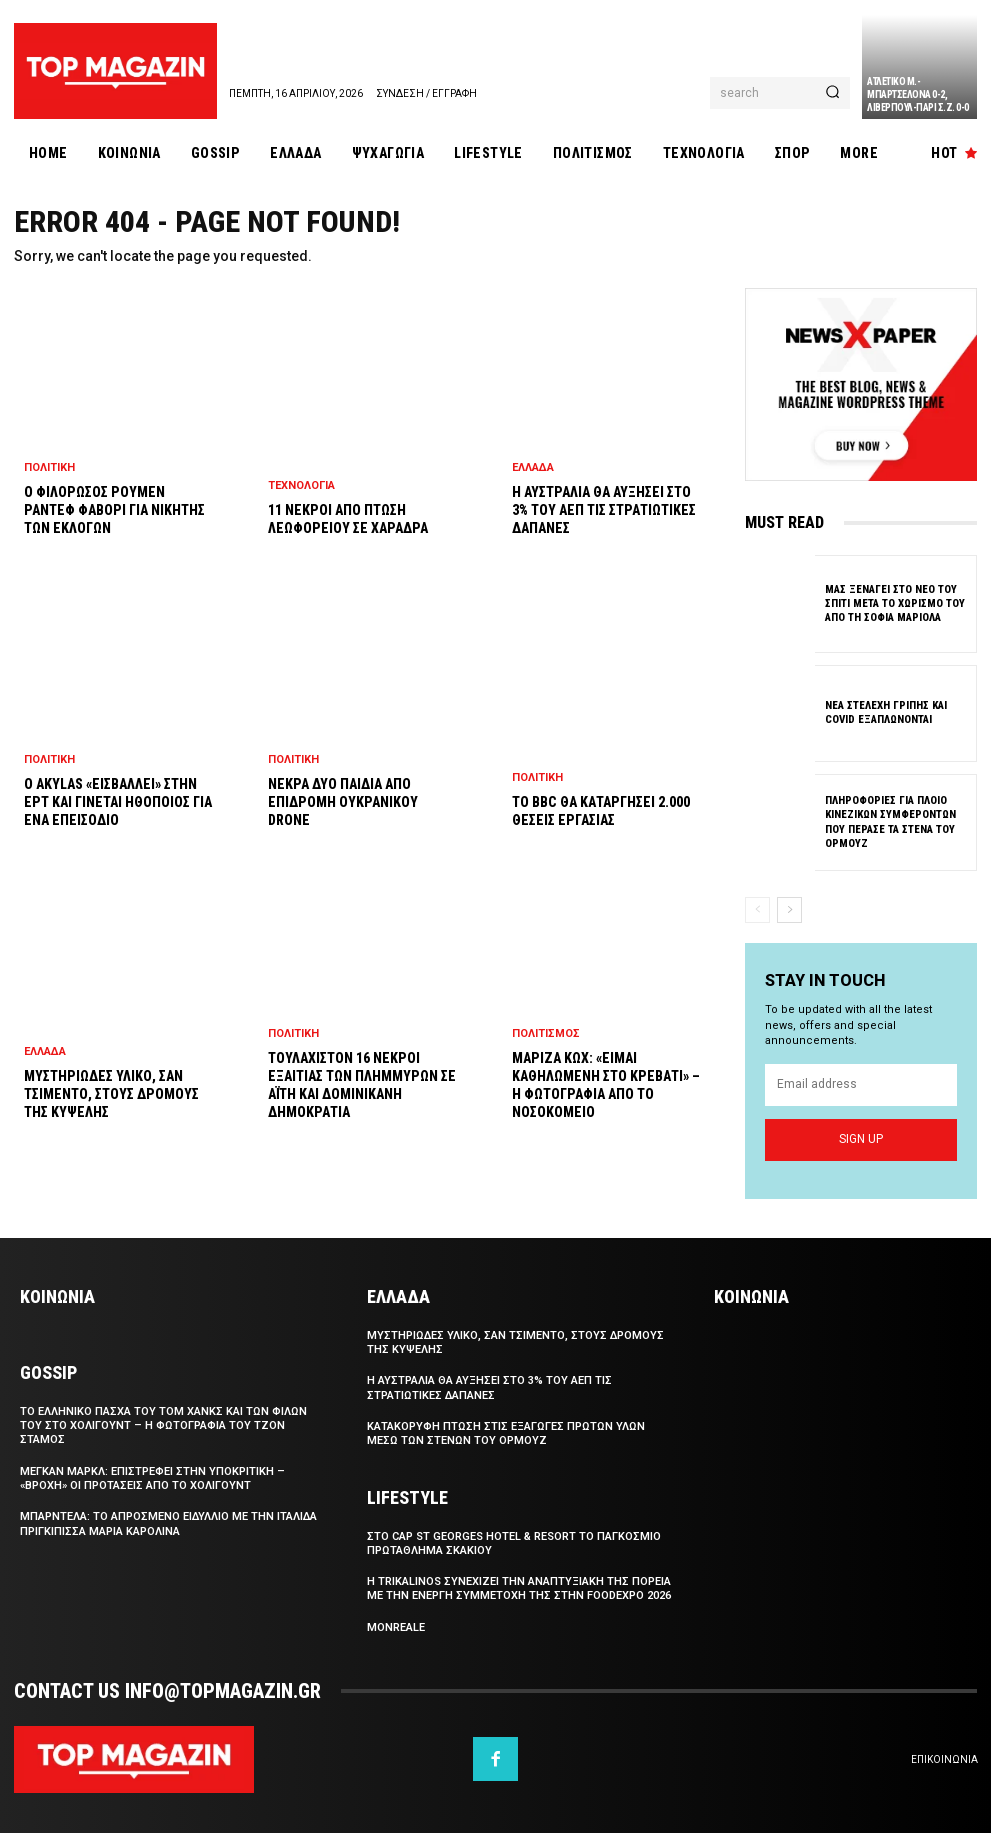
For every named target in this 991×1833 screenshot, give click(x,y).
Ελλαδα (45, 1051)
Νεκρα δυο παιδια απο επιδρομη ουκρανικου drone (343, 802)
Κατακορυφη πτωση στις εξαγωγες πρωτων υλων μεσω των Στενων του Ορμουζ (506, 1433)
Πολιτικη (49, 467)
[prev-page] (757, 910)
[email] (861, 1084)
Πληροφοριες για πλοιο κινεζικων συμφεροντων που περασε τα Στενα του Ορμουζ (890, 821)
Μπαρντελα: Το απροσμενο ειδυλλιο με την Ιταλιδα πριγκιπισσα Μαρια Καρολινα (168, 1523)
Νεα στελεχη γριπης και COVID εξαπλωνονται (886, 711)
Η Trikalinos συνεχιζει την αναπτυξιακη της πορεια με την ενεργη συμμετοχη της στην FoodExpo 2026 (519, 1588)
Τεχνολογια (301, 485)
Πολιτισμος (546, 1033)
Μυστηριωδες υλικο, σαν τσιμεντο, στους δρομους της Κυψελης (111, 1094)
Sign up (861, 1138)
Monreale (396, 1627)
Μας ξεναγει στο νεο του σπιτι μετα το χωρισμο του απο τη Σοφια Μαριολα (895, 603)
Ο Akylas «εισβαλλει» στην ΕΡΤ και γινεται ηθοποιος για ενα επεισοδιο (118, 802)
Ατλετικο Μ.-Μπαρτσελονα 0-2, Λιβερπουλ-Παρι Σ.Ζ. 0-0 (918, 94)
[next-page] (789, 910)
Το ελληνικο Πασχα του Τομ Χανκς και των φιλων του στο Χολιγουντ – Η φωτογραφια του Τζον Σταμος (163, 1426)
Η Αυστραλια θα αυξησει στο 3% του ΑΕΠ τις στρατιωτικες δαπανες (604, 510)
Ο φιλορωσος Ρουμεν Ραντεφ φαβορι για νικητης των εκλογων (114, 510)
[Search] (832, 93)
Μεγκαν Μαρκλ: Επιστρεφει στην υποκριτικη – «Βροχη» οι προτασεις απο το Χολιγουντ (152, 1478)
